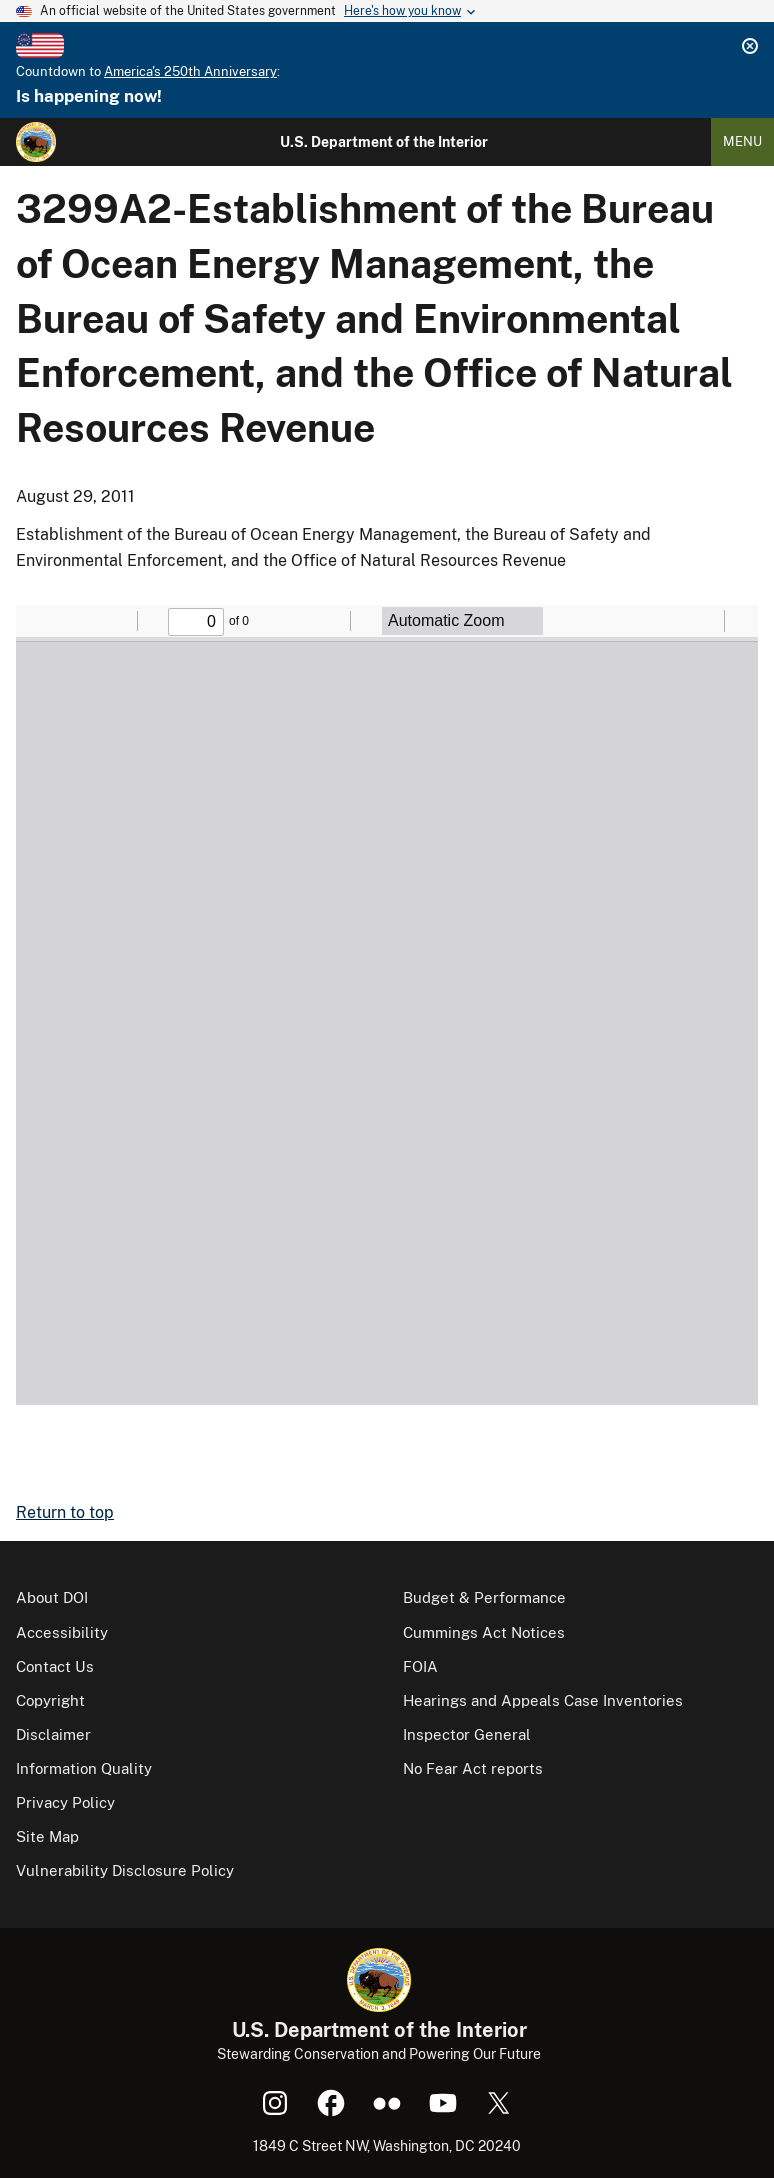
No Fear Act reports (473, 1768)
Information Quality (84, 1768)
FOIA (420, 1666)
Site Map (47, 1836)
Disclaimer (53, 1734)
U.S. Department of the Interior (384, 142)
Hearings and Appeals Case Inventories (543, 1700)
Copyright (50, 1700)
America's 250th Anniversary (190, 71)
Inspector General (467, 1734)
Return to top (65, 1512)
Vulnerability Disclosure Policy (125, 1870)
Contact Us (55, 1666)
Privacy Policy (65, 1802)
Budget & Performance (484, 1597)
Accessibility (62, 1632)
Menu (742, 141)
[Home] (36, 142)
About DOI (52, 1597)
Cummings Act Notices (484, 1632)
